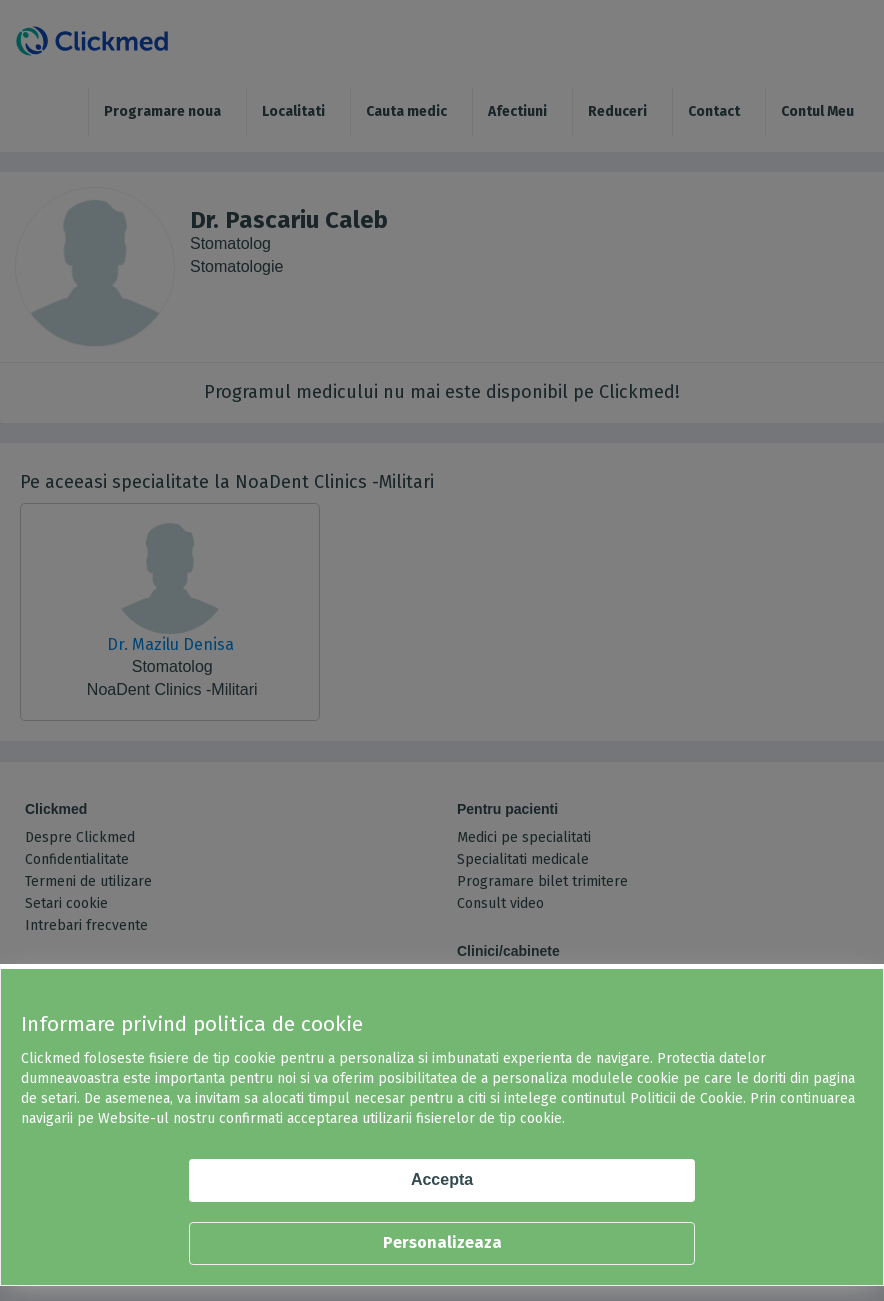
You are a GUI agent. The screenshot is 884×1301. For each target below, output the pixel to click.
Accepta (442, 1179)
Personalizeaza (442, 1242)
